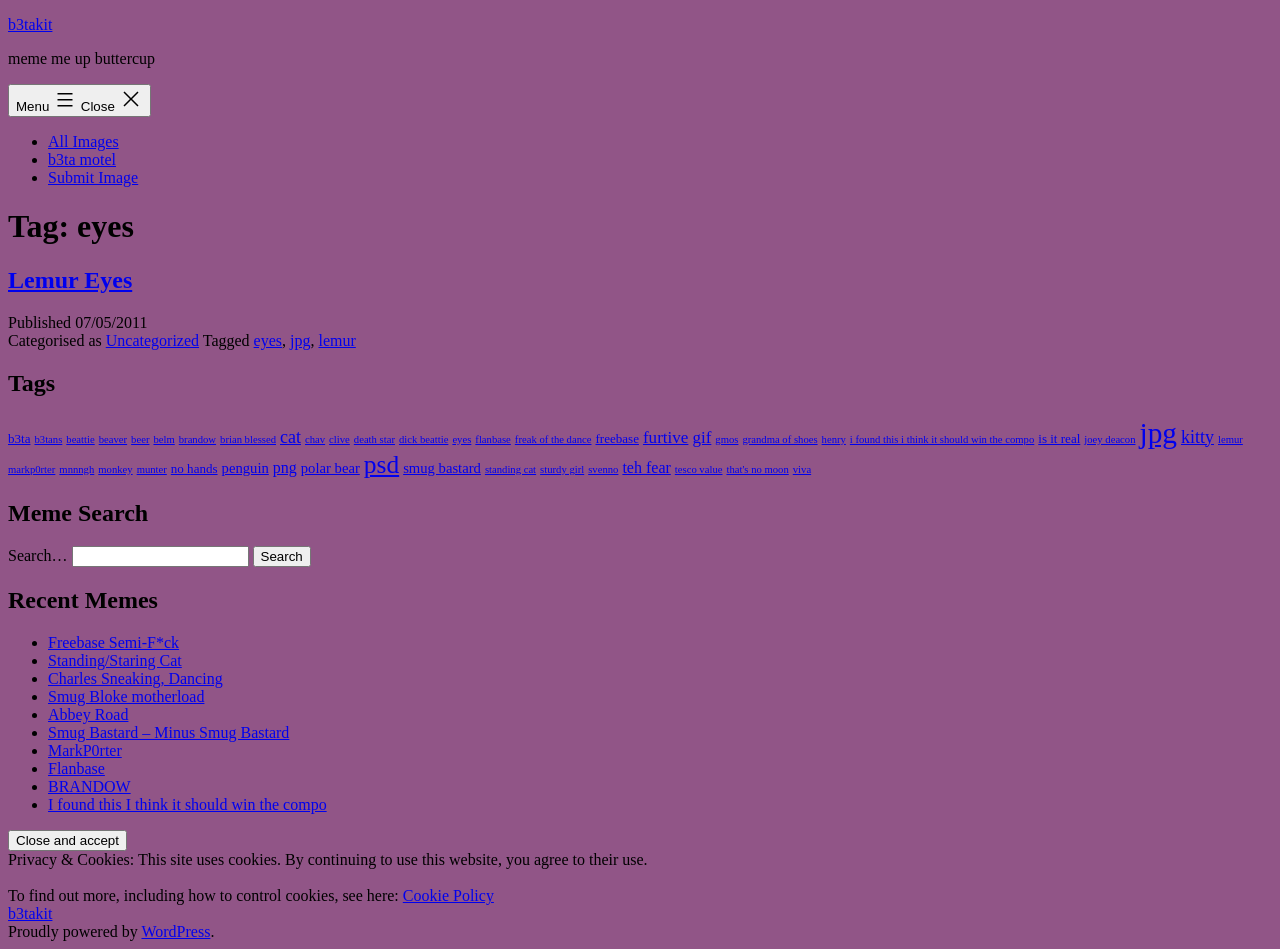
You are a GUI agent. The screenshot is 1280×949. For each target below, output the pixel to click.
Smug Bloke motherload (126, 696)
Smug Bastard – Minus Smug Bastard (168, 732)
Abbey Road (88, 714)
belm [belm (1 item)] (163, 439)
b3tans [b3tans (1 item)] (48, 439)
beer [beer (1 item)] (140, 439)
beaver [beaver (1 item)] (113, 439)
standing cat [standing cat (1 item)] (510, 469)
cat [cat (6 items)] (290, 437)
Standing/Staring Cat (115, 660)
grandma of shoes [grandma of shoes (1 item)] (779, 439)
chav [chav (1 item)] (315, 439)
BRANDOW (89, 786)
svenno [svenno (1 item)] (603, 469)
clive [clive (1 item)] (339, 439)
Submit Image (93, 177)
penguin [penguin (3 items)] (245, 468)
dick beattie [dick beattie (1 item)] (423, 439)
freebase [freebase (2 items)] (616, 438)
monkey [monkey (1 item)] (115, 469)
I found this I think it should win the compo (187, 804)
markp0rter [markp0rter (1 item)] (31, 469)
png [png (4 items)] (285, 467)
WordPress (175, 931)
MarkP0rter (85, 750)
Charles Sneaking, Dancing (135, 678)
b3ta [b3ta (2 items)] (19, 438)
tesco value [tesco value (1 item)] (699, 469)
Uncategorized (152, 340)
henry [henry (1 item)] (834, 439)
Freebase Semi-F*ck (113, 642)
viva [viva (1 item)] (802, 469)
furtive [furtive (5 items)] (665, 437)
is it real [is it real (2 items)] (1059, 438)
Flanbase (76, 768)
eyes (268, 340)
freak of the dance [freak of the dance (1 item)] (553, 439)
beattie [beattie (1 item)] (80, 439)
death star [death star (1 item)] (374, 439)
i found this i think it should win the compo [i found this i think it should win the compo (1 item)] (942, 439)
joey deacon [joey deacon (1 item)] (1109, 439)
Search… (38, 555)
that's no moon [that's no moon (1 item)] (757, 469)
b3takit (30, 24)
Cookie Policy (448, 895)
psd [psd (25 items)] (381, 464)
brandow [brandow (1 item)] (197, 439)
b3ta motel (82, 159)
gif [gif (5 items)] (701, 437)
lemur (337, 340)
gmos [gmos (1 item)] (726, 439)
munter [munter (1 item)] (152, 469)
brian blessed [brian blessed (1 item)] (248, 439)
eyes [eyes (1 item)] (461, 439)
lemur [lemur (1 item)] (1230, 439)
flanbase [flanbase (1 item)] (493, 439)
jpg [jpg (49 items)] (1158, 433)
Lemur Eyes (70, 280)
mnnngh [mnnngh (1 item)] (76, 469)
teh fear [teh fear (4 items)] (646, 467)
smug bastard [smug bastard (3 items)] (442, 468)
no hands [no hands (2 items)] (194, 468)
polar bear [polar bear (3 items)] (330, 468)
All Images (83, 141)
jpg (300, 340)
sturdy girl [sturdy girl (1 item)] (562, 469)
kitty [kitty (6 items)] (1197, 437)
